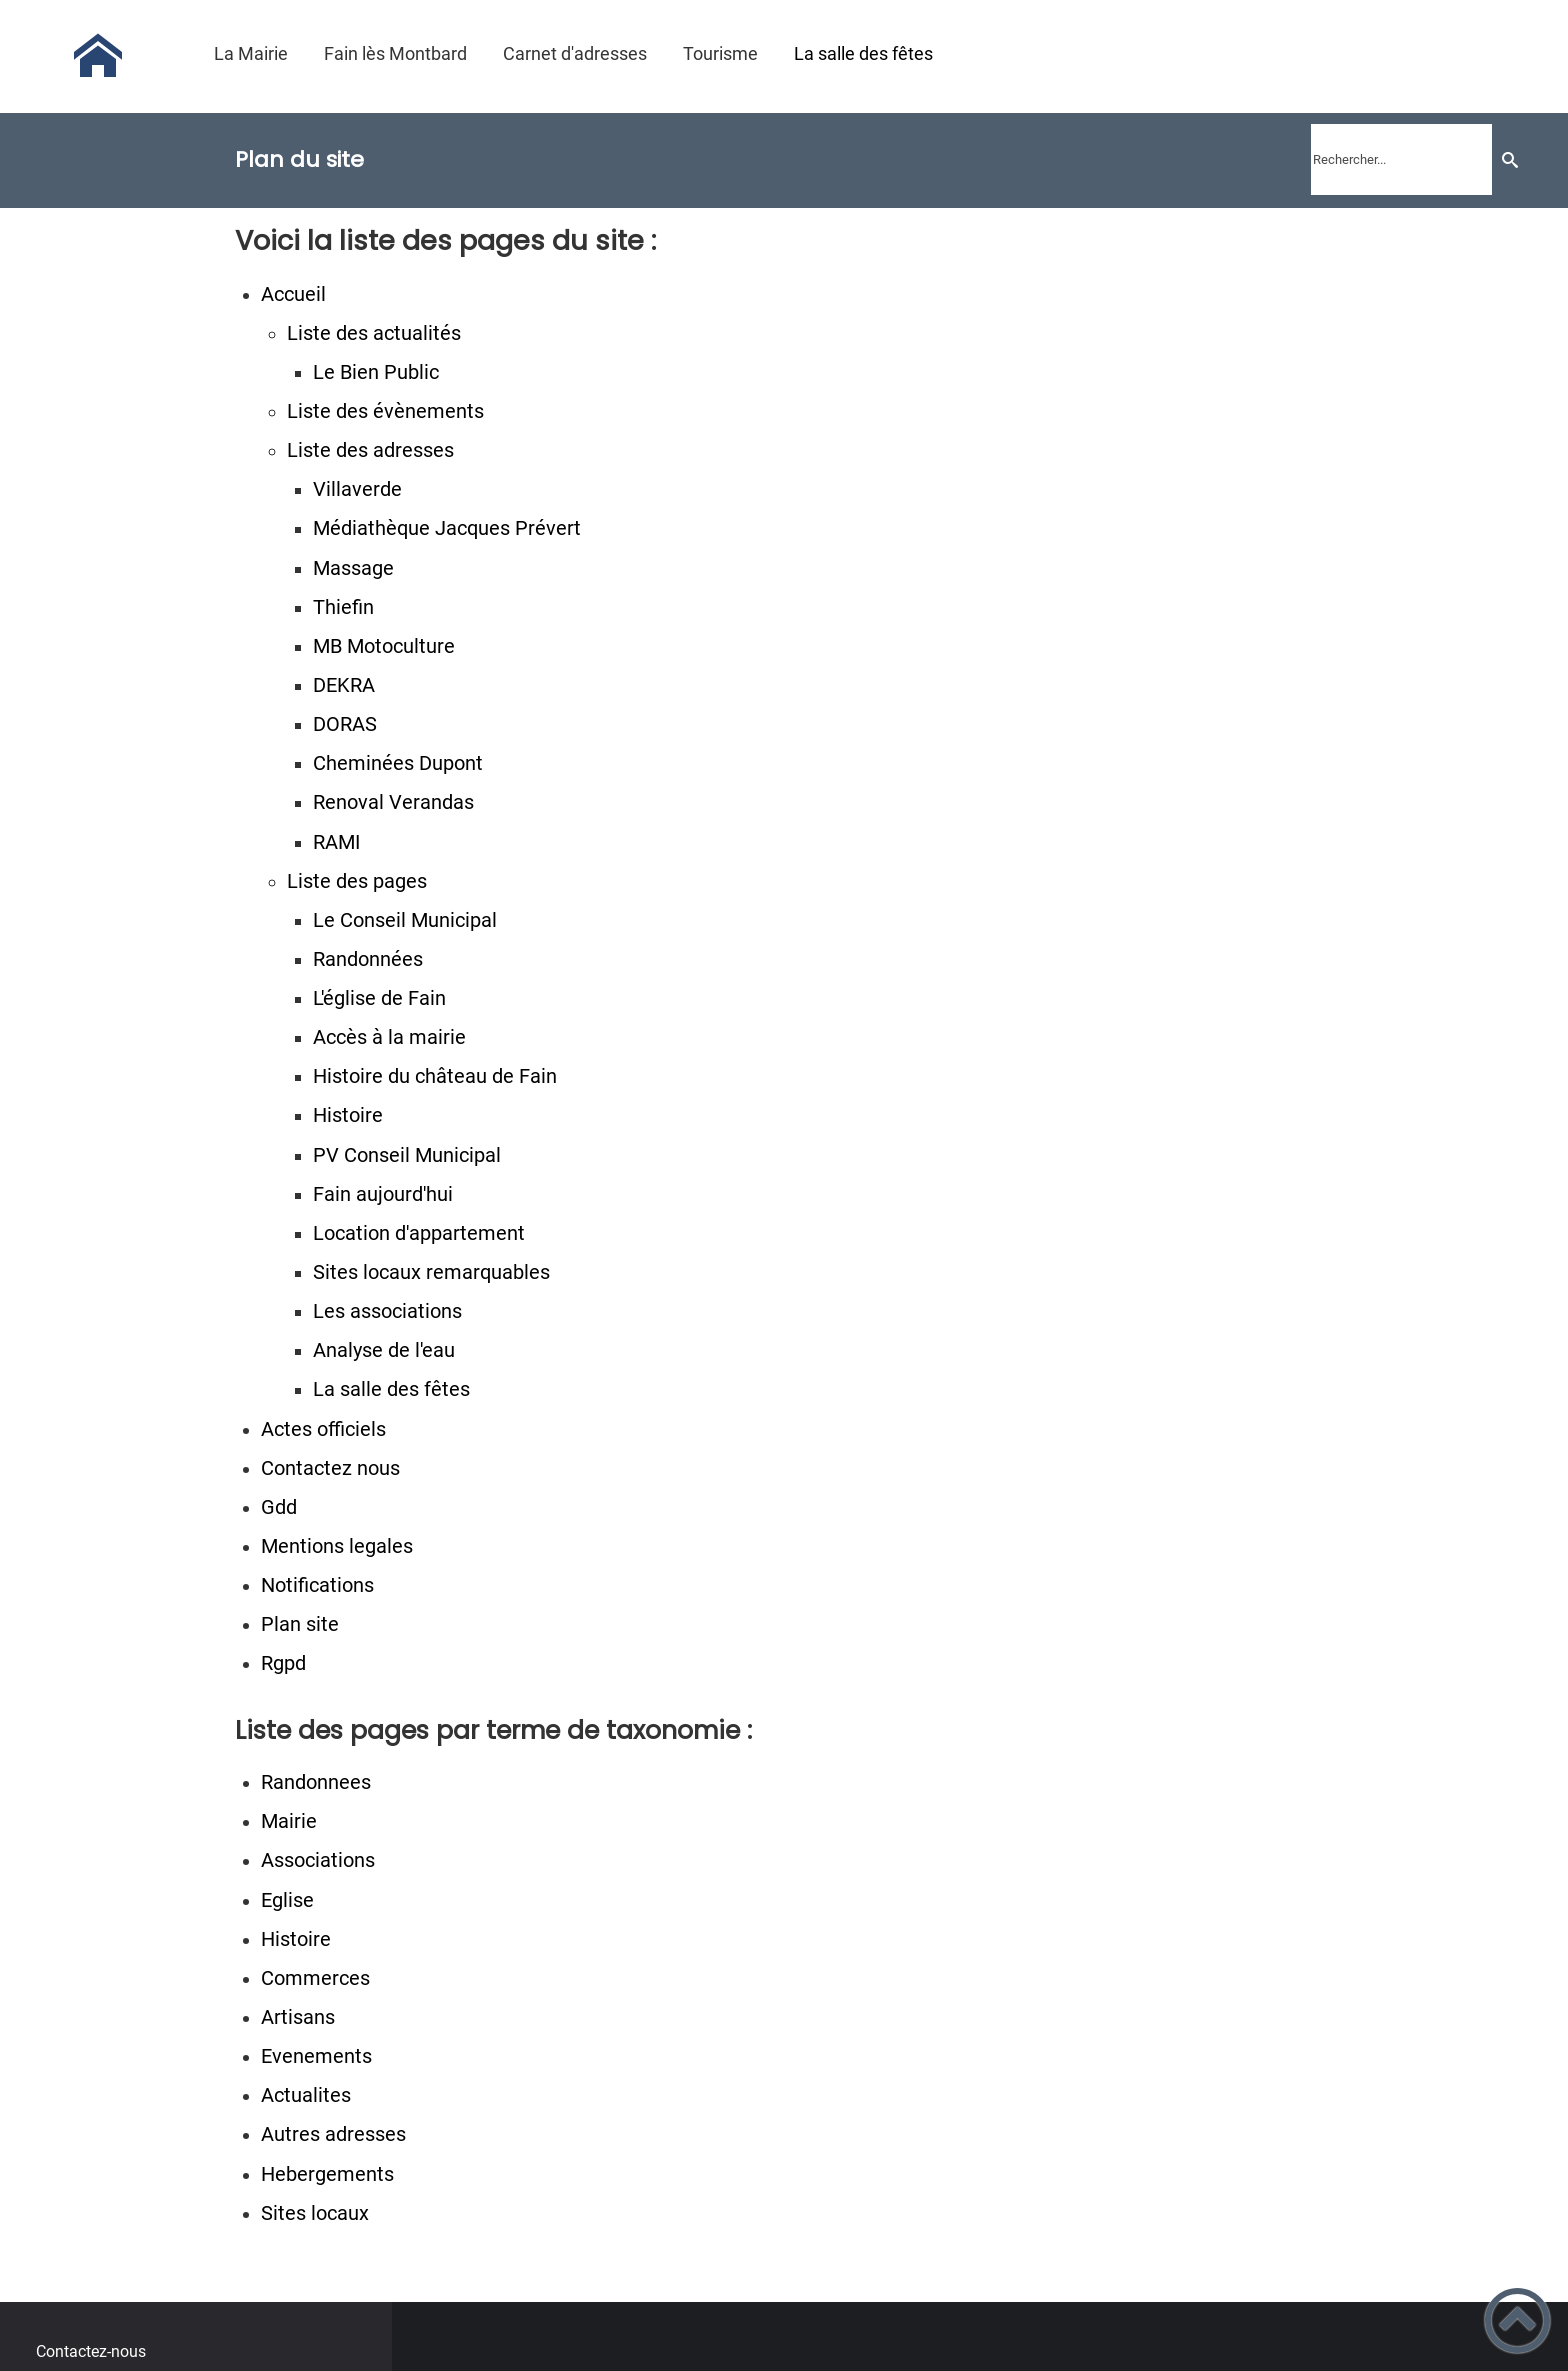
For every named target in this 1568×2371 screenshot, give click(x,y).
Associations (318, 1860)
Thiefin (343, 607)
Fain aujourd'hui (383, 1194)
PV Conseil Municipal (407, 1155)
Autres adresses (333, 2134)
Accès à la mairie (389, 1037)
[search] (1401, 159)
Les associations (387, 1311)
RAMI (336, 842)
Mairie (289, 1821)
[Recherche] (1510, 159)
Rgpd (283, 1663)
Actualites (306, 2095)
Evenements (316, 2056)
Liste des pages (357, 881)
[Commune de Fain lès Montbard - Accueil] (98, 56)
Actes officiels (323, 1429)
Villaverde (357, 489)
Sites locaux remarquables (431, 1272)
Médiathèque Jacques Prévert (447, 528)
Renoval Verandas (393, 802)
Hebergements (327, 2174)
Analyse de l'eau (384, 1350)
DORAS (345, 724)
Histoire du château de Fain (435, 1076)
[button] (1517, 2320)
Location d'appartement (419, 1233)
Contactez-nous (91, 2351)
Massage (353, 568)
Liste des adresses (370, 450)
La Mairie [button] (251, 53)
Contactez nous (330, 1468)
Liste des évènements (385, 411)
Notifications (317, 1585)
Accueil (293, 294)
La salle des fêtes (391, 1389)
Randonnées (368, 959)
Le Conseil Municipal (405, 920)
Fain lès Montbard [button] (395, 53)
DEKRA (344, 685)
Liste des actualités (374, 333)
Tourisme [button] (720, 53)
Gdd (279, 1507)
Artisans (298, 2017)
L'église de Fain (379, 998)
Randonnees (316, 1782)
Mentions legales (337, 1546)
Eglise (287, 1900)
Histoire (348, 1115)
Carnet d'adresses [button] (575, 53)
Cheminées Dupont (398, 763)
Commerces (315, 1978)
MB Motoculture (384, 646)
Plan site (300, 1624)
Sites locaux (315, 2213)
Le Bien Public (376, 372)
